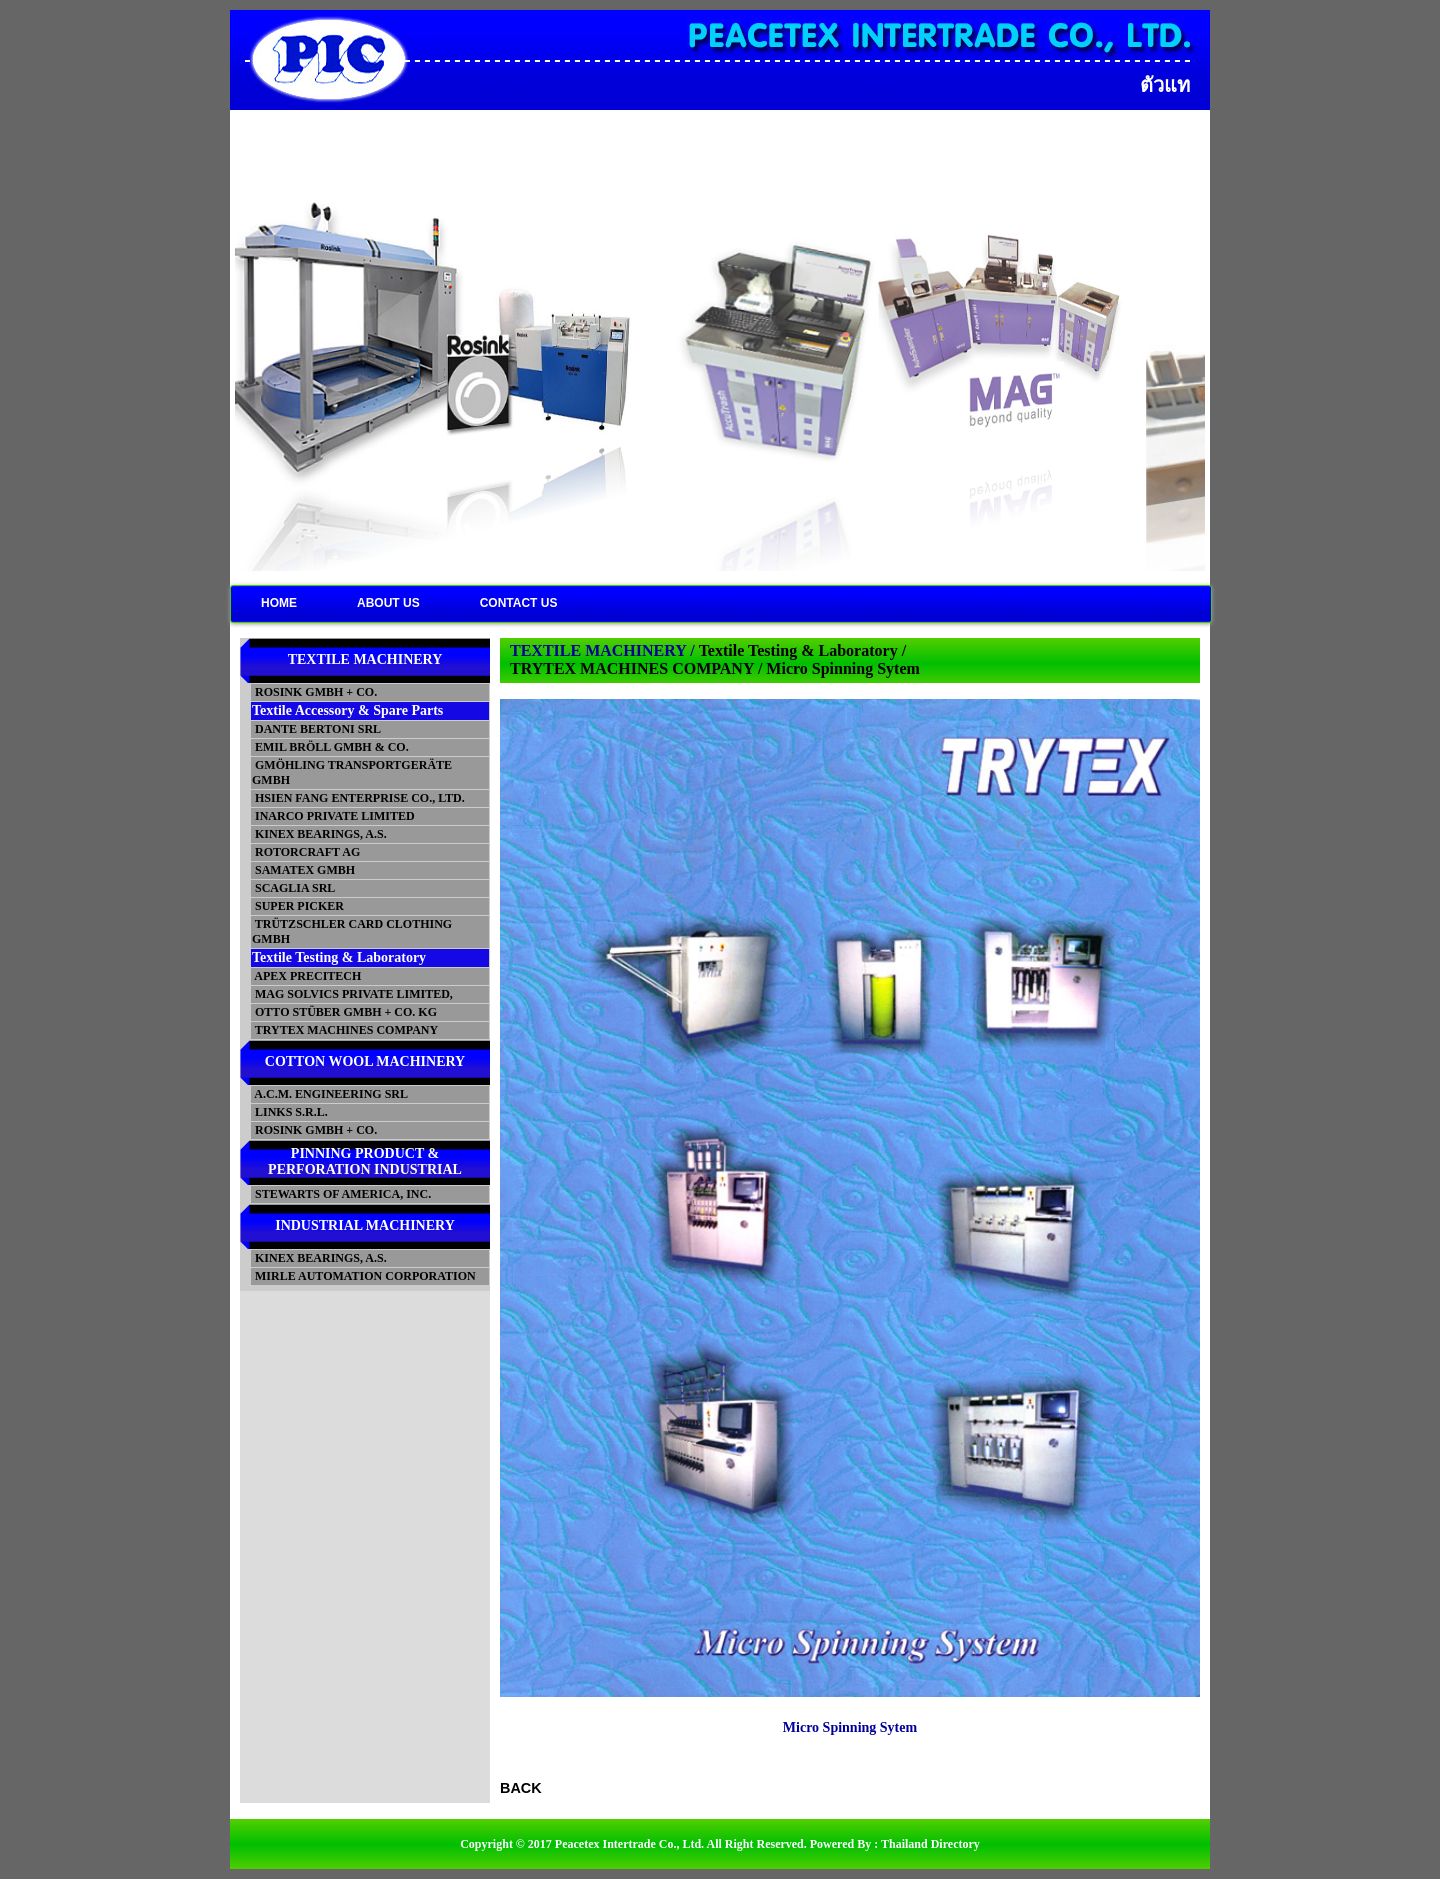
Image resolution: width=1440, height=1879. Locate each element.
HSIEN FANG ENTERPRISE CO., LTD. (358, 798)
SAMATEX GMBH (303, 870)
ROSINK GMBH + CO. (314, 692)
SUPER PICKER (298, 906)
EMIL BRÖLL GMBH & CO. (330, 747)
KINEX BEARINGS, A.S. (319, 834)
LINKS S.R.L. (290, 1112)
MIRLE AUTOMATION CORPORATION (364, 1276)
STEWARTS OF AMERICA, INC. (341, 1194)
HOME (279, 603)
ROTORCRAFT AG (306, 852)
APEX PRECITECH (306, 976)
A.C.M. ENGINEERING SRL (330, 1094)
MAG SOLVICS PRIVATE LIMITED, (352, 994)
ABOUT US (388, 603)
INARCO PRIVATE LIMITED (333, 816)
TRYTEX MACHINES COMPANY (345, 1030)
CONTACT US (519, 603)
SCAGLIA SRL (293, 888)
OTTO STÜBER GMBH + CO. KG (344, 1012)
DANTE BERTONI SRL (316, 729)
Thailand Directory (930, 1844)
